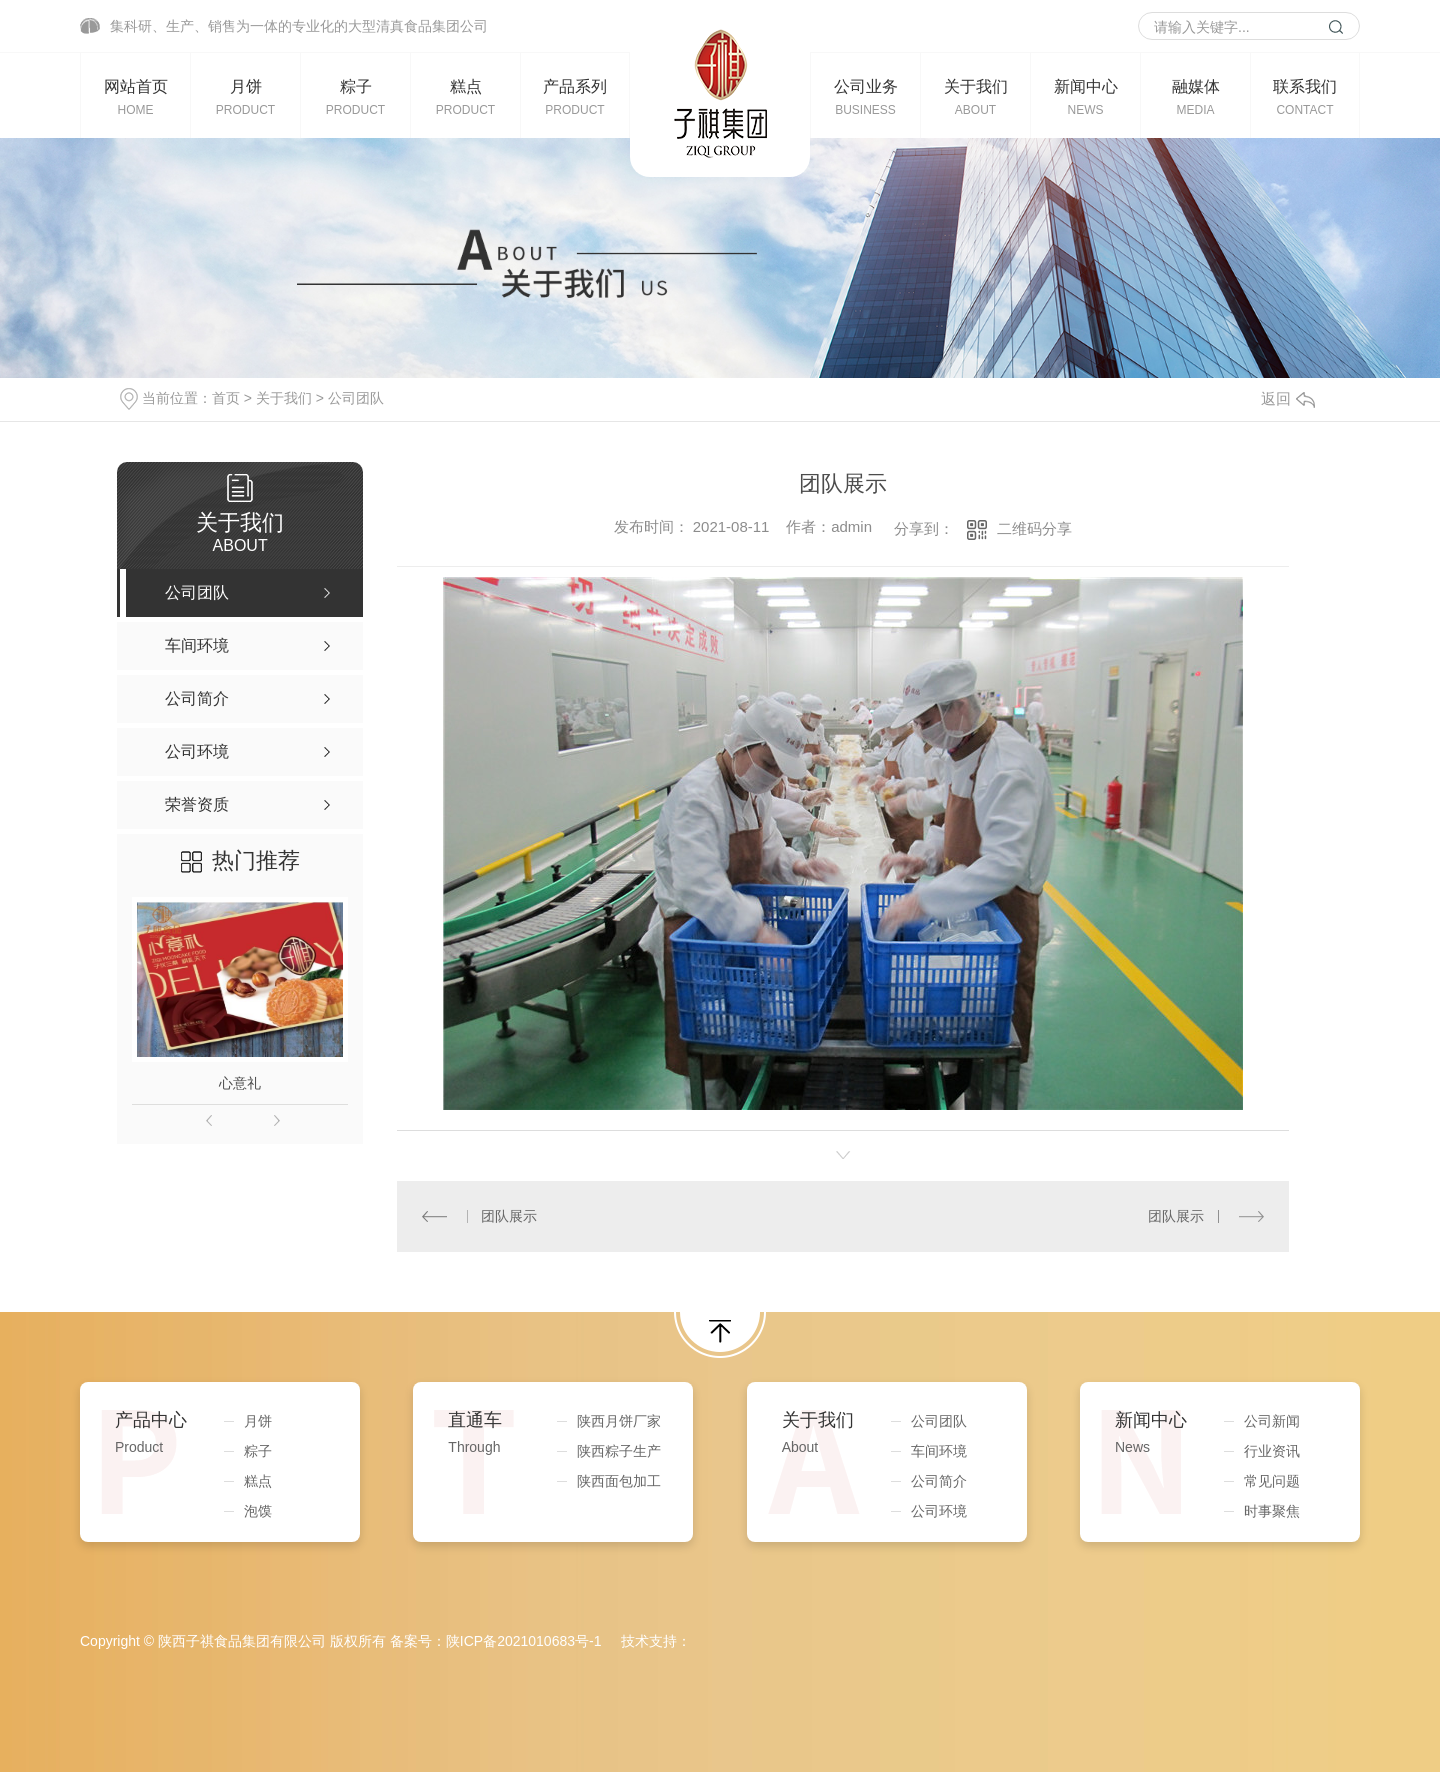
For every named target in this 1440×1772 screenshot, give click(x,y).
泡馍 (258, 1511)
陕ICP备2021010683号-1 (524, 1641)
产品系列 (575, 97)
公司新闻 (1272, 1421)
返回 (1288, 398)
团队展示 (509, 1216)
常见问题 (1272, 1481)
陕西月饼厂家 (619, 1421)
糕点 (465, 97)
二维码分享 (1034, 528)
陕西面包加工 (619, 1481)
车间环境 (939, 1451)
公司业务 (865, 97)
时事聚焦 (1272, 1511)
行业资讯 (1272, 1451)
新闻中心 (1085, 97)
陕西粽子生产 (619, 1451)
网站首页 (135, 97)
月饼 (245, 97)
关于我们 (975, 97)
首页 (226, 398)
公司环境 (939, 1511)
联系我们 (1305, 97)
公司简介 (939, 1481)
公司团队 (356, 398)
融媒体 (1195, 97)
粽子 (355, 97)
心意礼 (240, 1083)
